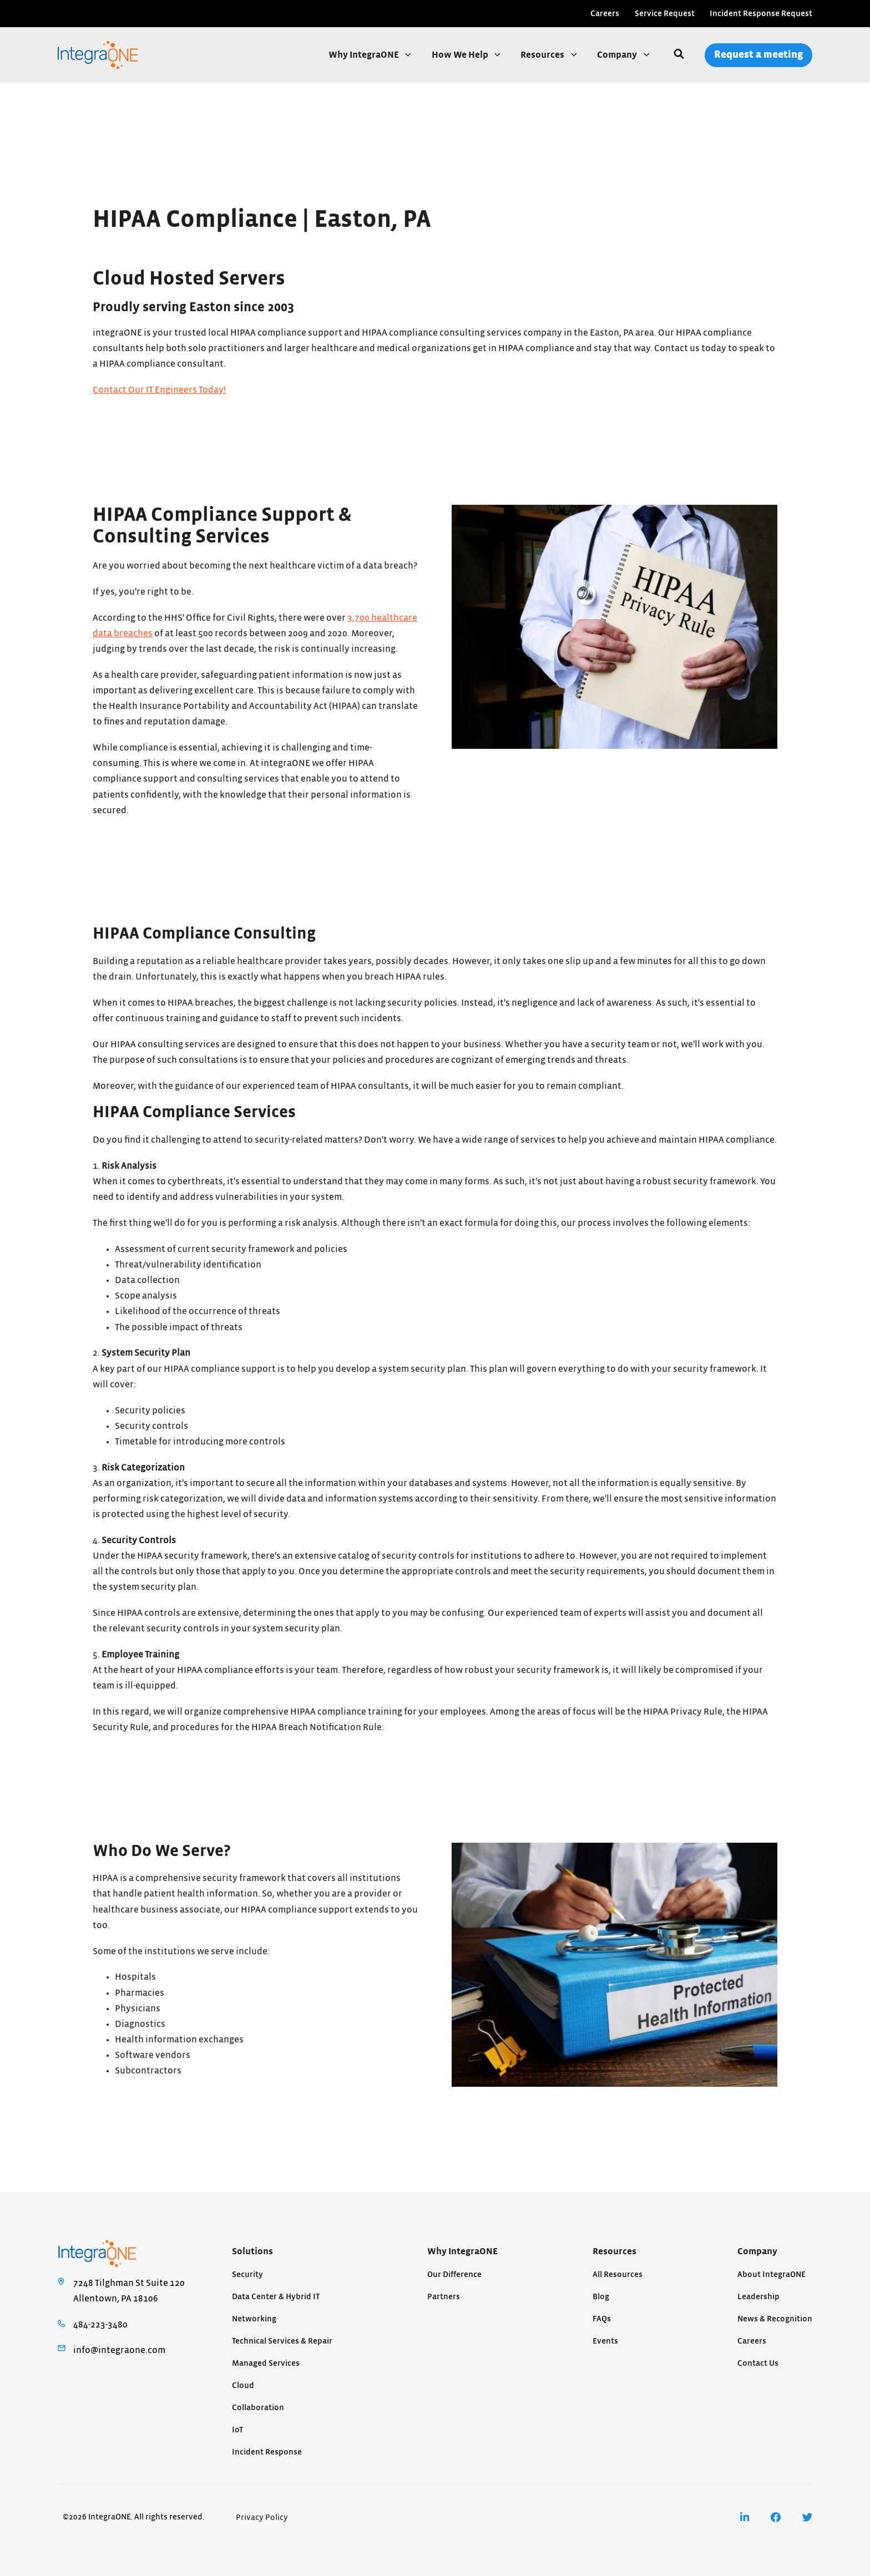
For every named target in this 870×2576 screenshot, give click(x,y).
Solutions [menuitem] (252, 2251)
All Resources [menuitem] (618, 2274)
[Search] (679, 55)
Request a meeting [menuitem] (758, 54)
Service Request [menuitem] (665, 13)
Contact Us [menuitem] (757, 2363)
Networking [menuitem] (254, 2319)
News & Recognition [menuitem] (774, 2319)
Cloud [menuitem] (243, 2385)
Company (618, 54)
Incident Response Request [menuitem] (761, 13)
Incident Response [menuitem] (267, 2452)
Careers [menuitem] (604, 13)
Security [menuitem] (247, 2274)
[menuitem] (745, 2517)
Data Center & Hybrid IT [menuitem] (276, 2297)
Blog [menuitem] (601, 2297)
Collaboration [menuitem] (258, 2407)
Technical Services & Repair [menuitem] (282, 2341)
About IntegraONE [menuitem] (771, 2274)
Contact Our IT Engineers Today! (159, 390)
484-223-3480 (100, 2324)
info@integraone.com (119, 2350)
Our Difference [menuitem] (454, 2274)
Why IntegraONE (364, 54)
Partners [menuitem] (443, 2297)
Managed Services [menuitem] (266, 2363)
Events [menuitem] (605, 2341)
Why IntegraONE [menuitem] (462, 2251)
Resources (543, 54)
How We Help (461, 54)
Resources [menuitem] (614, 2251)
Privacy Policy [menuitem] (262, 2517)
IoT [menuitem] (237, 2430)
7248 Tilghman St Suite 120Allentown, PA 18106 (129, 2291)
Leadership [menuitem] (758, 2297)
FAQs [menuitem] (602, 2319)
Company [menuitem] (757, 2251)
